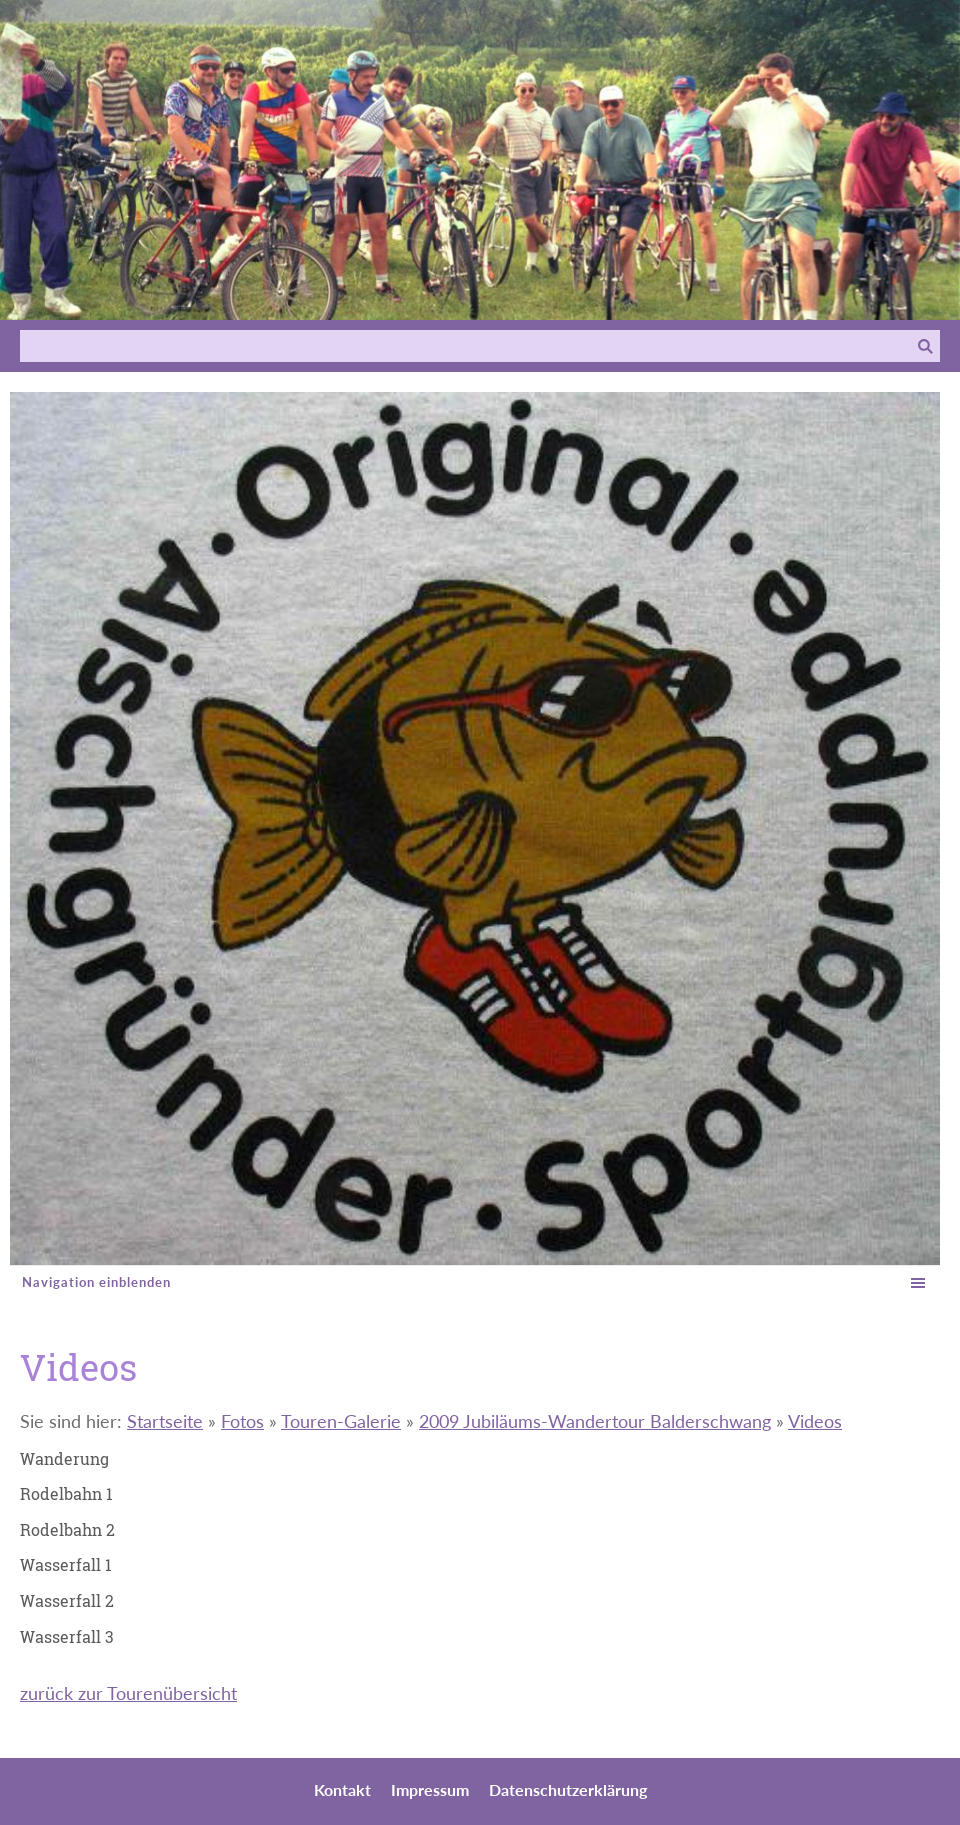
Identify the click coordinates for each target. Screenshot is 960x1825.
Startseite (165, 1421)
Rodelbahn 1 (66, 1493)
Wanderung (64, 1458)
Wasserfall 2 (67, 1600)
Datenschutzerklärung (568, 1789)
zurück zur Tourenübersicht (128, 1693)
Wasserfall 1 (66, 1564)
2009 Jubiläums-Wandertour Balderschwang (595, 1421)
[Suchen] (465, 346)
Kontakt (342, 1789)
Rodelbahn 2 (67, 1529)
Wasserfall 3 (67, 1636)
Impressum (430, 1789)
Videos (815, 1421)
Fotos (242, 1421)
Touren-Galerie (341, 1421)
